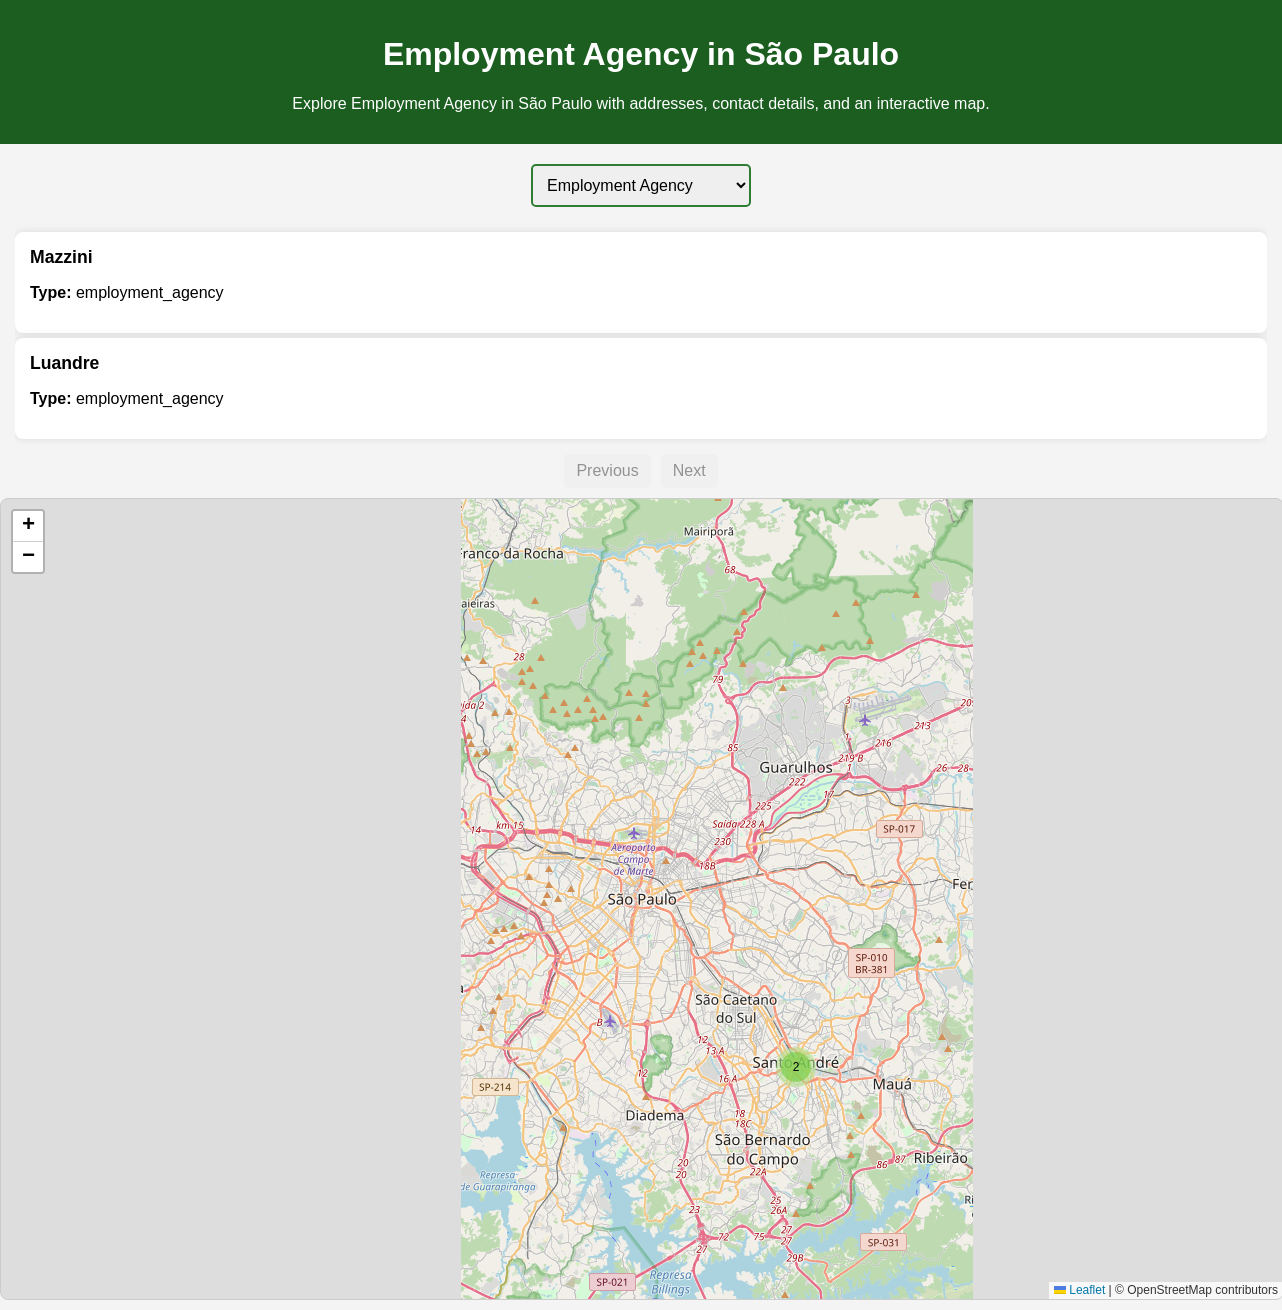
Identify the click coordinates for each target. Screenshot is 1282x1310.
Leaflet (1079, 1290)
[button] (796, 1067)
